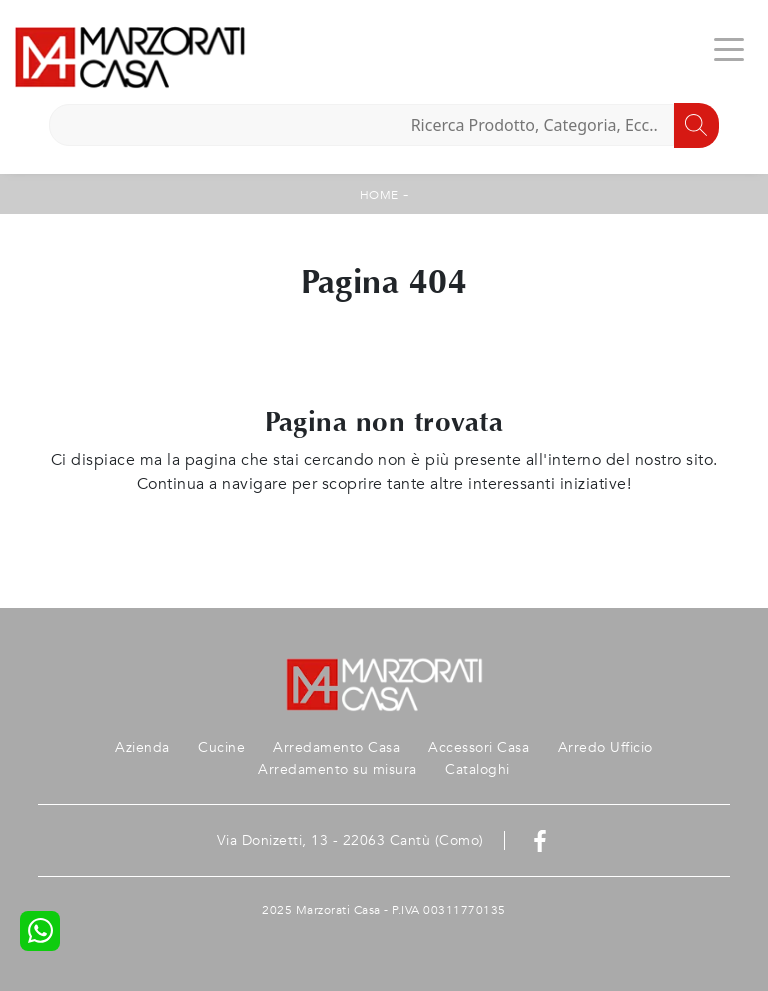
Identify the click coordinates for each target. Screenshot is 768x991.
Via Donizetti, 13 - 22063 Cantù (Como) (350, 840)
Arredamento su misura (337, 769)
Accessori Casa (478, 747)
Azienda (142, 747)
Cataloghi (477, 769)
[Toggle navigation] (729, 48)
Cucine (221, 747)
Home (379, 195)
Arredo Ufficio (605, 747)
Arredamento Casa (336, 747)
